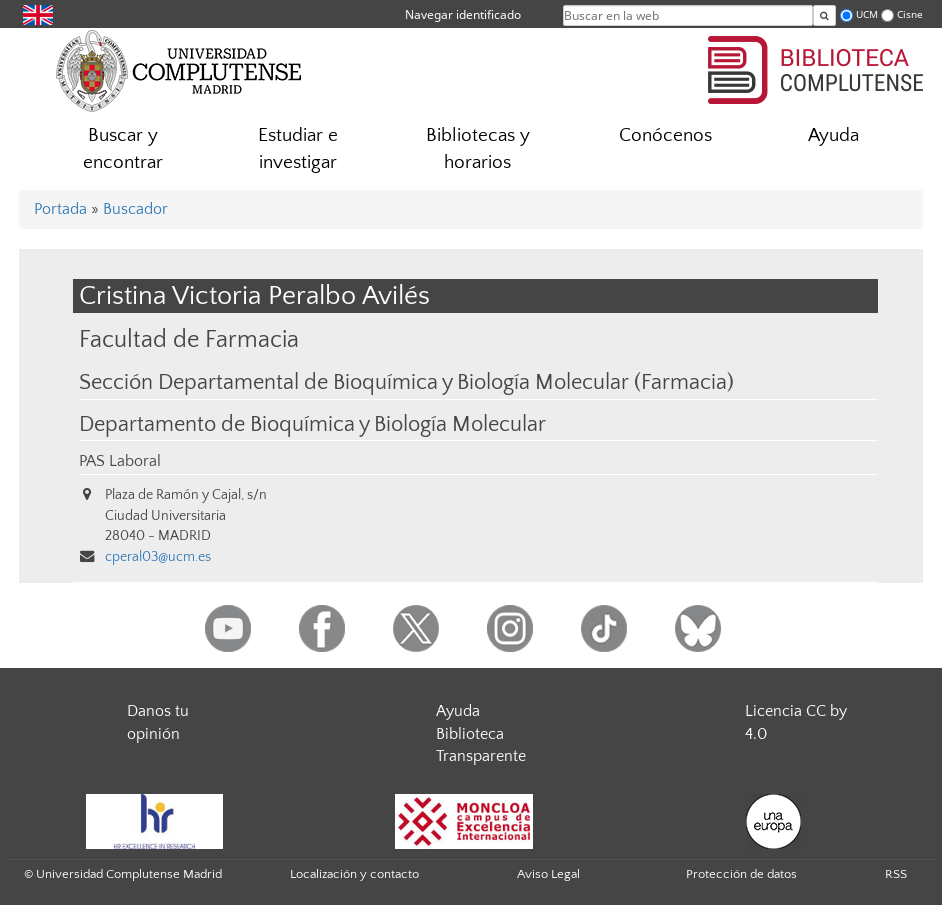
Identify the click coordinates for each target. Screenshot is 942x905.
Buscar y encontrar (123, 149)
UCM (867, 14)
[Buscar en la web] (824, 15)
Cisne (910, 14)
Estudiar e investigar (298, 149)
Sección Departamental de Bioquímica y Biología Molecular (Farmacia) (406, 383)
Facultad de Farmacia (189, 339)
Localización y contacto (354, 874)
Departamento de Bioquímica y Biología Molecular (312, 425)
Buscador (135, 209)
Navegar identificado (463, 14)
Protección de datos (741, 874)
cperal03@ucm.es (158, 557)
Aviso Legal (548, 874)
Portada (60, 209)
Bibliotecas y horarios (478, 149)
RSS (896, 874)
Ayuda (833, 135)
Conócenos (665, 135)
